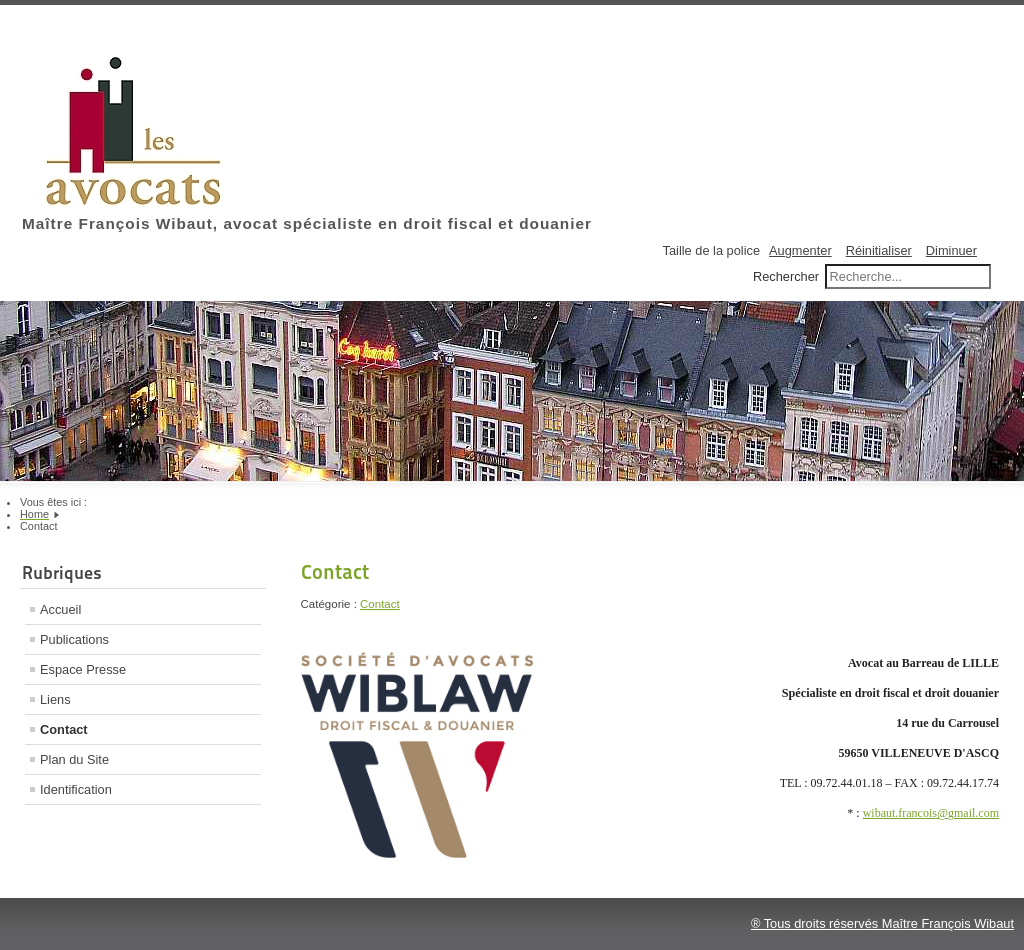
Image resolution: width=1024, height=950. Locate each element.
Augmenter (800, 250)
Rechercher (786, 276)
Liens (55, 699)
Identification (76, 789)
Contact (64, 729)
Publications (74, 639)
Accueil (60, 609)
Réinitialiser (879, 250)
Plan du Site (74, 759)
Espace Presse (83, 669)
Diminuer (951, 250)
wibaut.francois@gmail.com (931, 813)
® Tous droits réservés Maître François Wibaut (882, 923)
